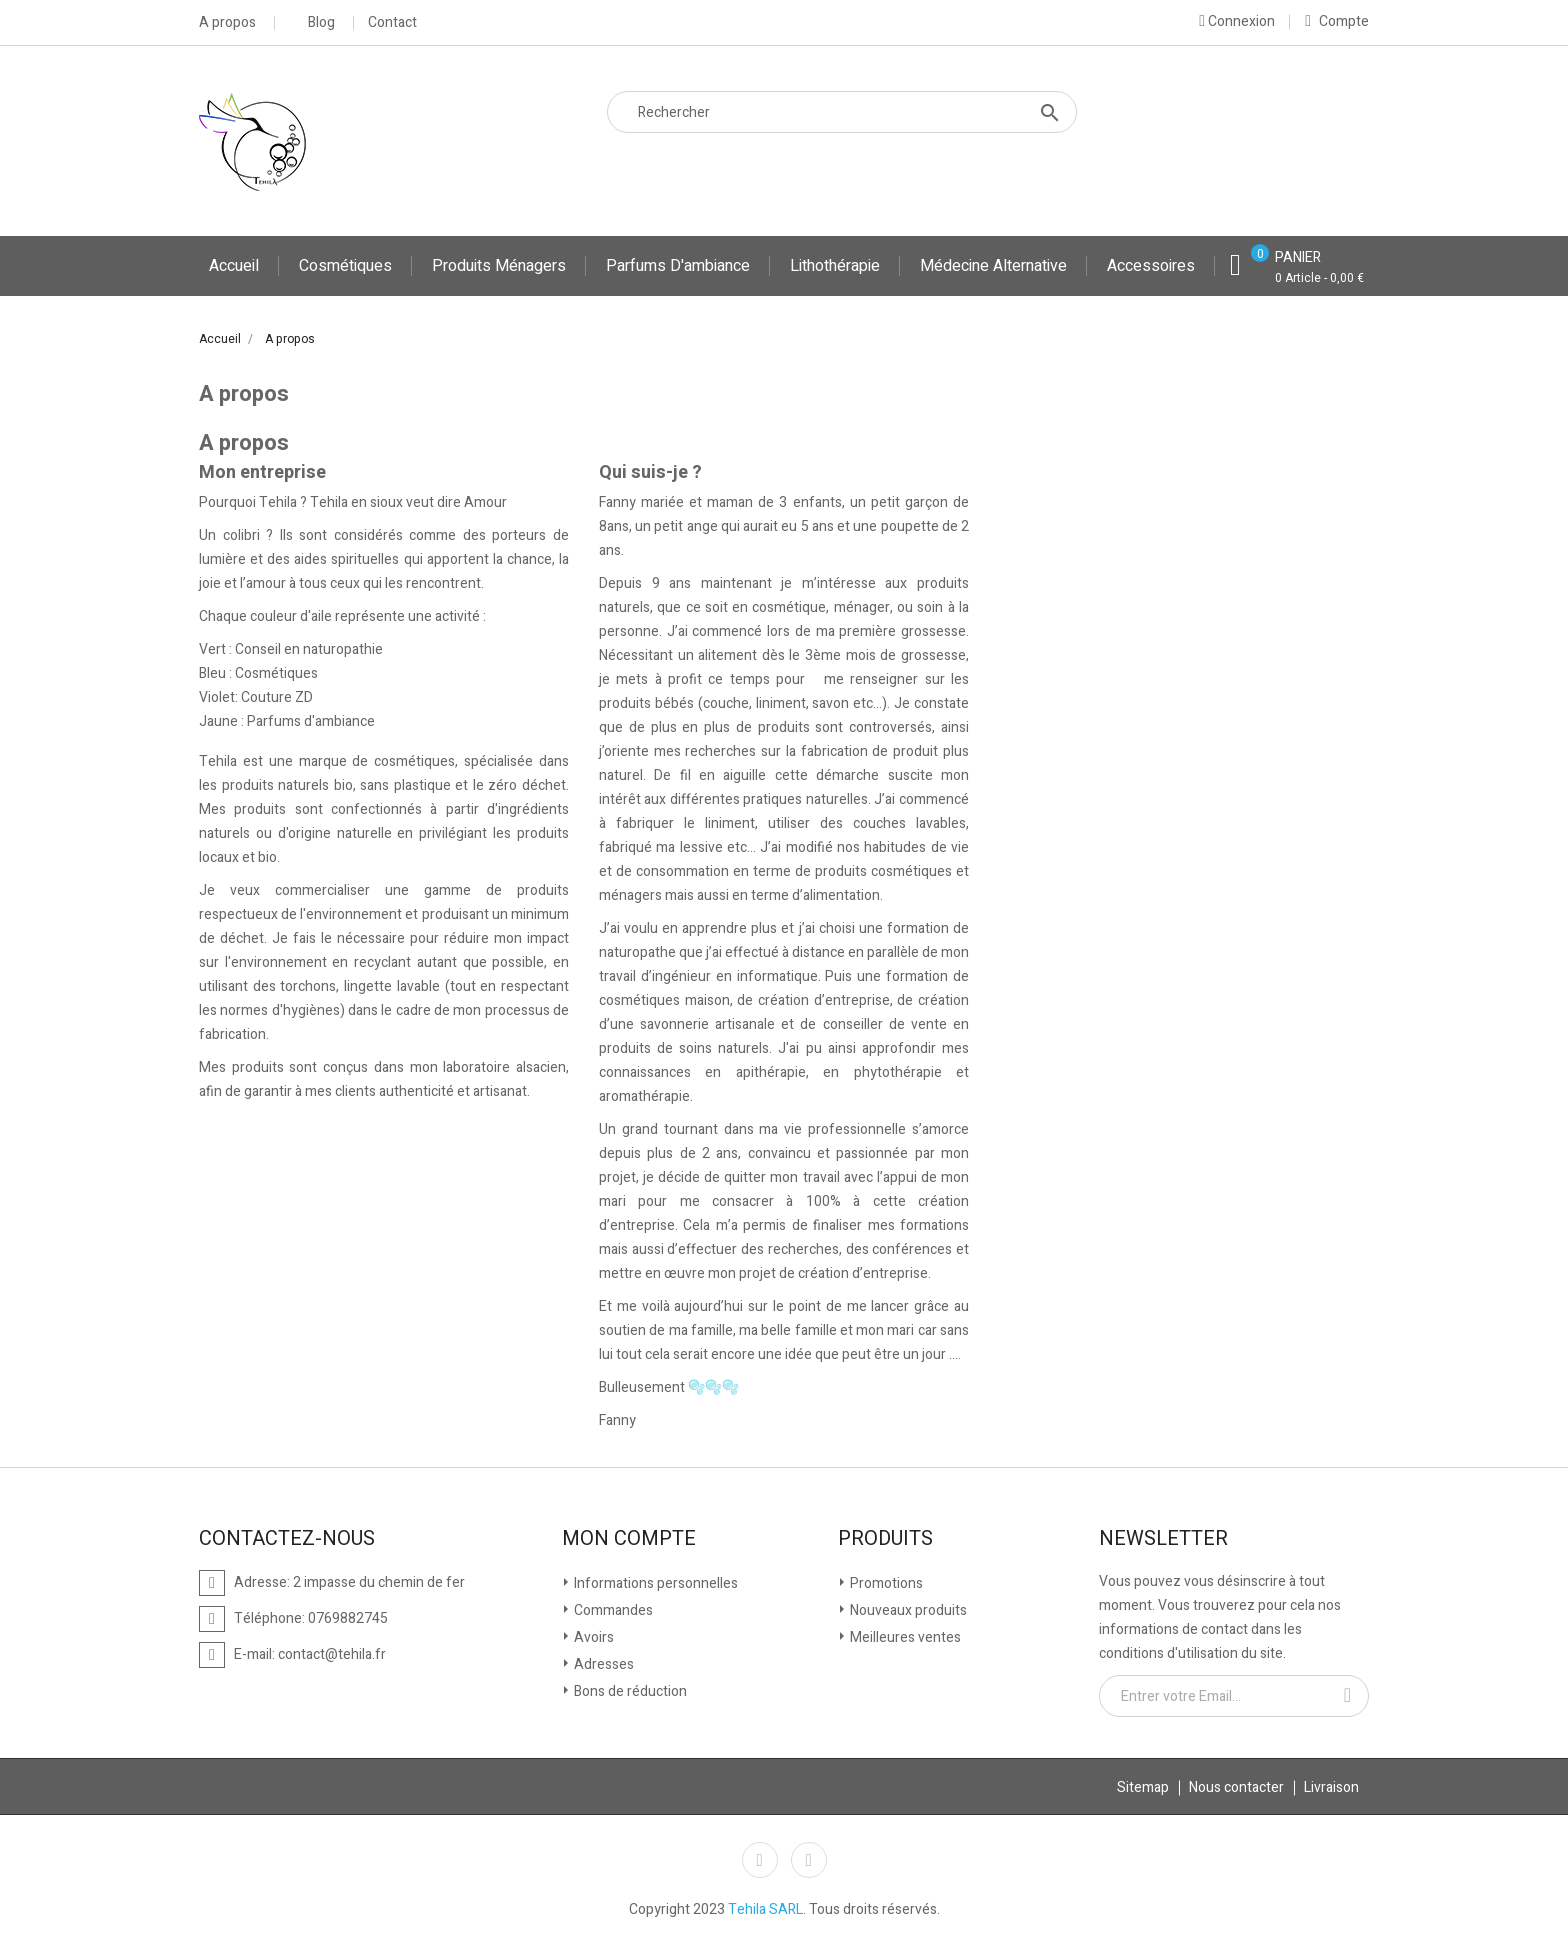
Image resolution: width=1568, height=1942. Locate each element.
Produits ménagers (499, 266)
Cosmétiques (345, 266)
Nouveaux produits (907, 1610)
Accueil (234, 266)
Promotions (885, 1583)
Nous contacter (1236, 1787)
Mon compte (629, 1539)
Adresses (602, 1664)
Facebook (760, 1860)
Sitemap (1143, 1787)
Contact (392, 23)
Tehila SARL (765, 1909)
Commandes (612, 1610)
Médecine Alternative (993, 266)
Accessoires (1151, 266)
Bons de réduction (629, 1691)
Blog (321, 23)
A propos (227, 23)
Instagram (809, 1860)
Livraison (1331, 1787)
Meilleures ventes (904, 1637)
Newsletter (1163, 1539)
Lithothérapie (835, 266)
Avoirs (592, 1637)
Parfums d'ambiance (678, 266)
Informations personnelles (654, 1583)
